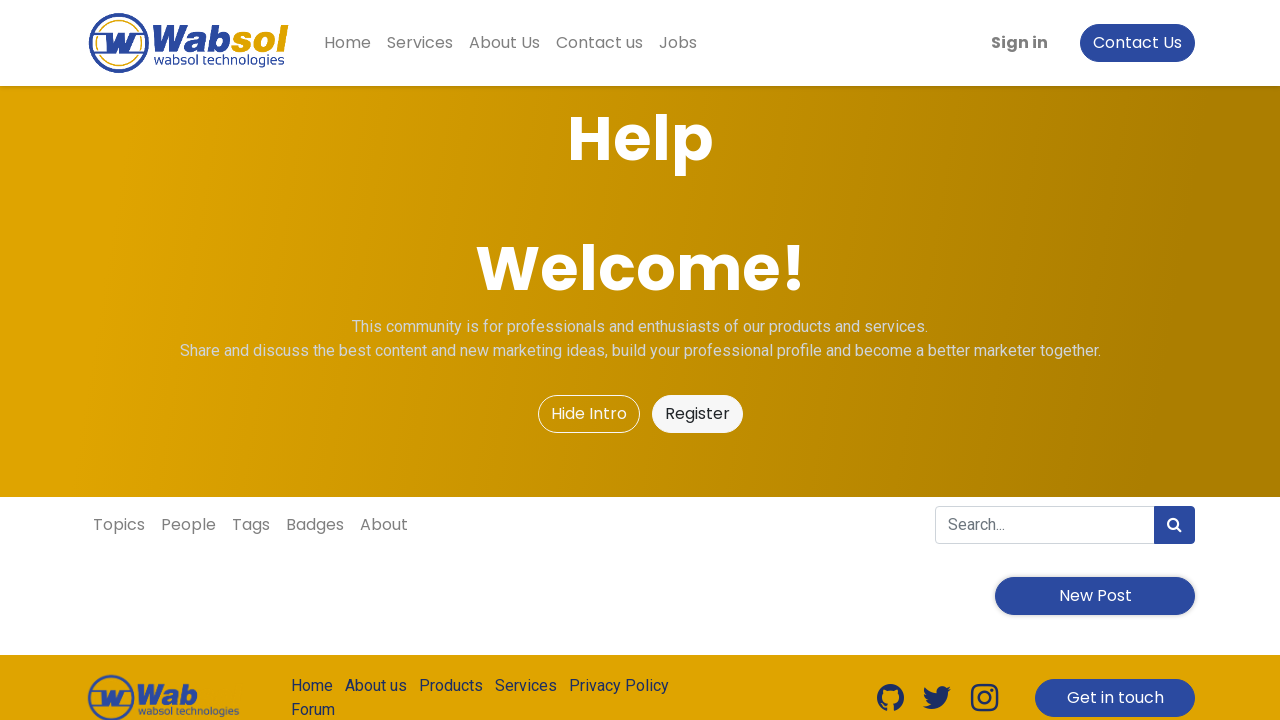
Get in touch (1115, 697)
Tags (251, 524)
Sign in (1019, 42)
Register (697, 413)
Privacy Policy (619, 685)
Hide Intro (589, 413)
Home (312, 685)
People (188, 524)
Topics (119, 524)
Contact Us (1137, 42)
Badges (315, 524)
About (384, 524)
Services (526, 685)
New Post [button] (1095, 595)
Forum (313, 709)
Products (451, 685)
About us (376, 685)
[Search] (1174, 525)
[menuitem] (347, 43)
